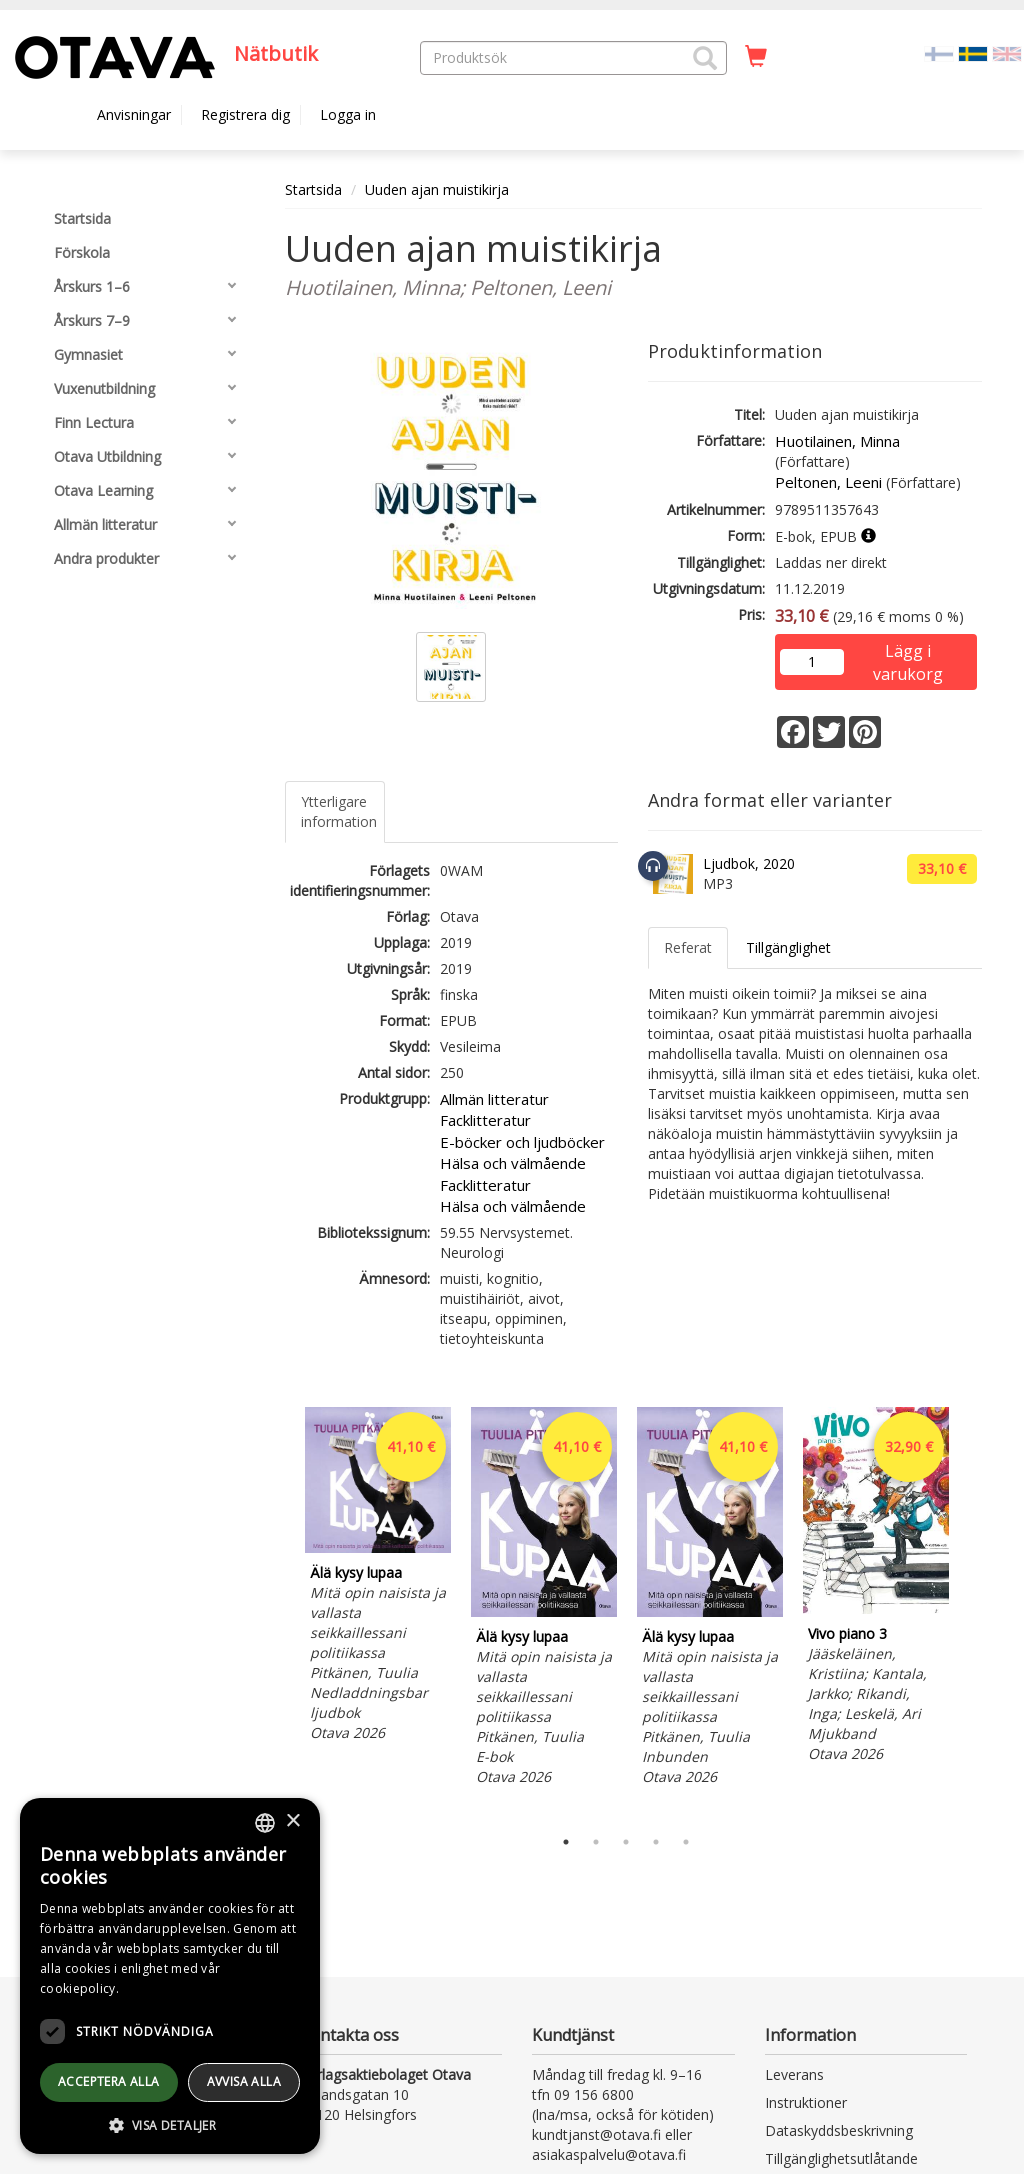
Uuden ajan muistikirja (437, 189)
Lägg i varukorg (908, 652)
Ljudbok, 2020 (749, 863)
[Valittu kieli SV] (973, 52)
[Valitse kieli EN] (1007, 52)
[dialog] (170, 1976)
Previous (280, 1612)
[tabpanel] (378, 1577)
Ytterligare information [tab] (339, 811)
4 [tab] (656, 1842)
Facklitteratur (485, 1120)
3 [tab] (626, 1842)
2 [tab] (596, 1842)
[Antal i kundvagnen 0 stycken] (756, 57)
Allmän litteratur (494, 1099)
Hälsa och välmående (513, 1163)
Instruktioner (806, 2102)
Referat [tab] (688, 947)
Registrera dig (245, 114)
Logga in (348, 114)
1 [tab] (566, 1842)
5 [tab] (686, 1842)
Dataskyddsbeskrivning (839, 2130)
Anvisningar (134, 114)
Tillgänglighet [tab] (788, 947)
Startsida (313, 189)
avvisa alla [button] (244, 2081)
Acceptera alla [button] (109, 2081)
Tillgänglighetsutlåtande (841, 2158)
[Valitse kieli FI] (939, 52)
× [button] (292, 1821)
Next (972, 1612)
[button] (705, 58)
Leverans (794, 2074)
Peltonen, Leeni (828, 482)
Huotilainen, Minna (837, 441)
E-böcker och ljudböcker (522, 1142)
